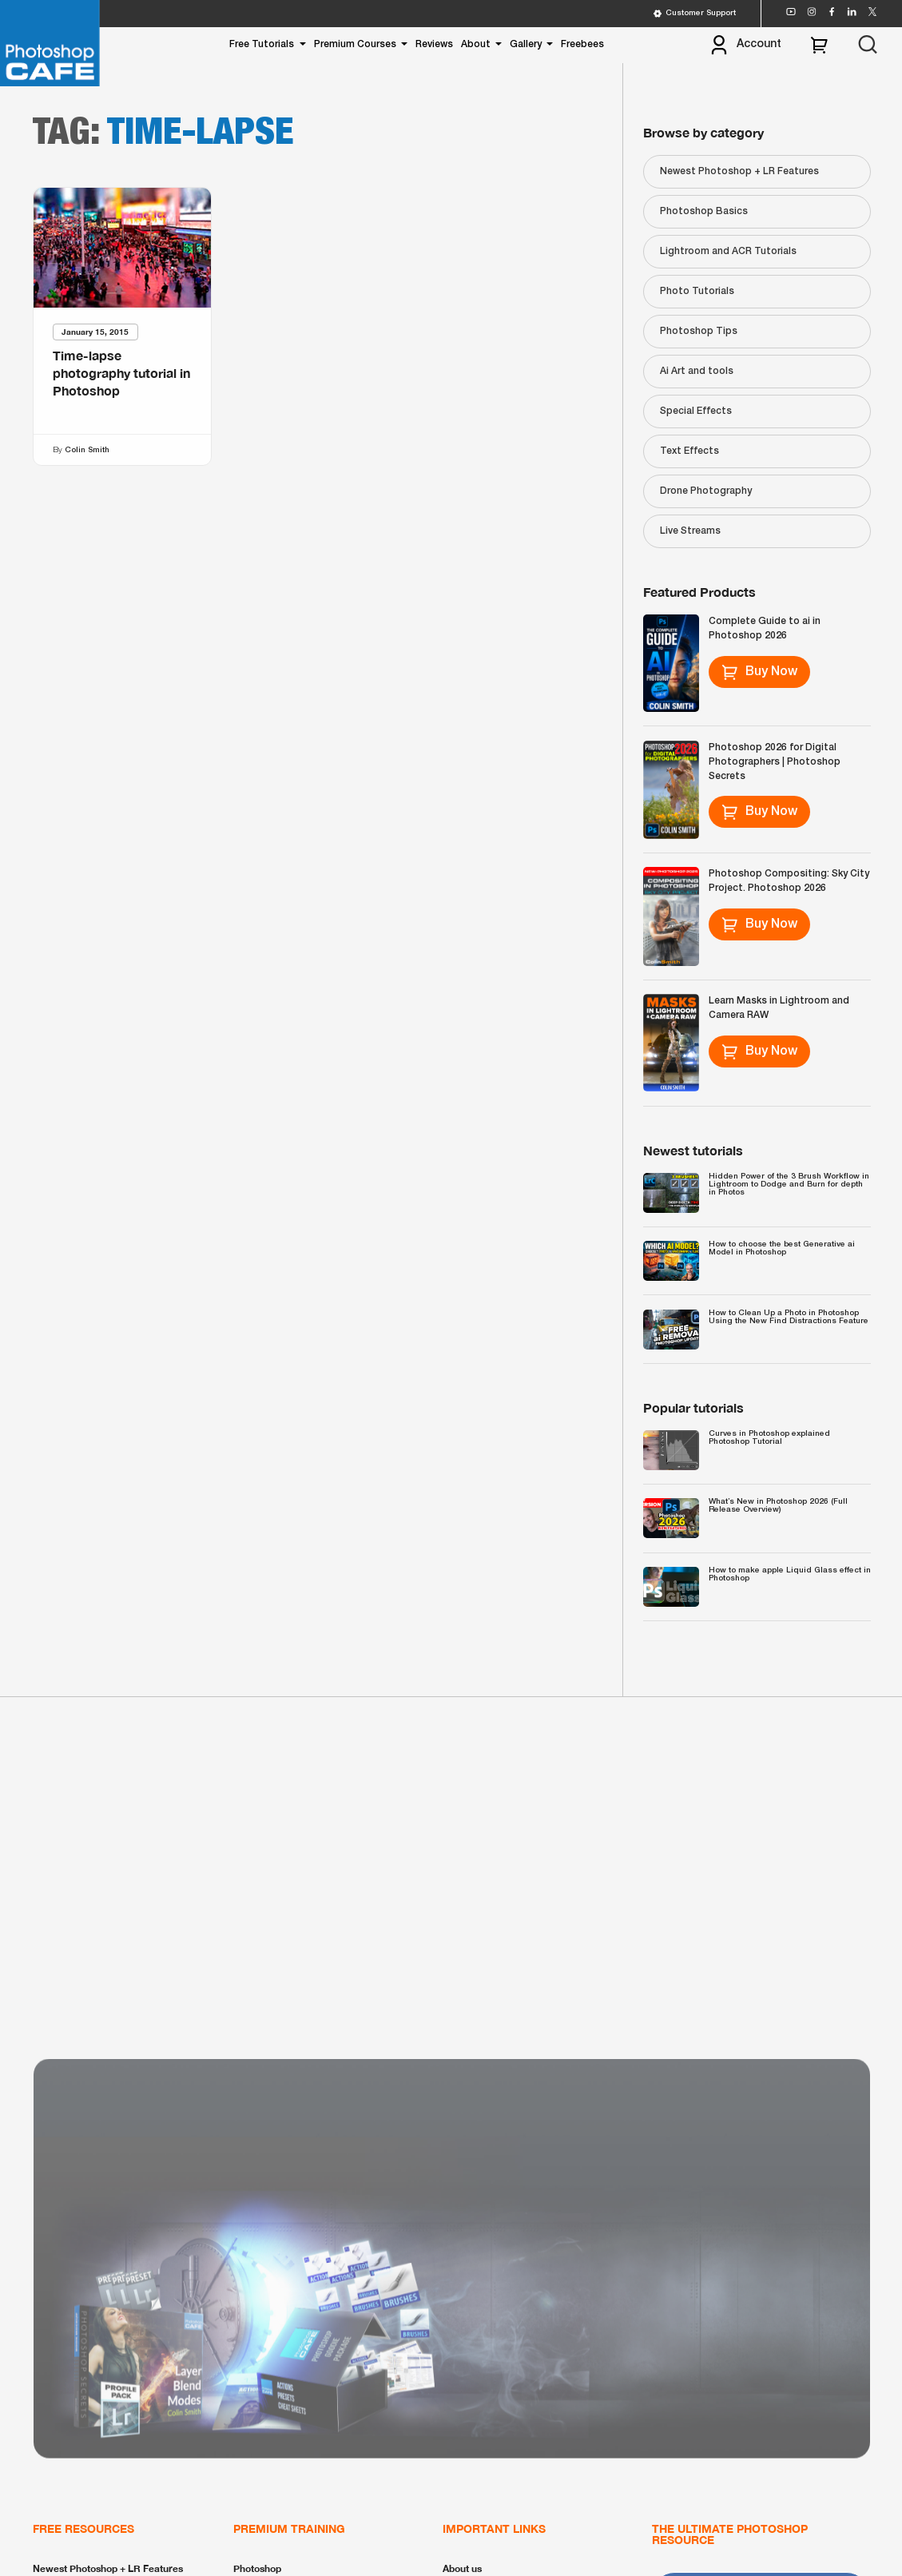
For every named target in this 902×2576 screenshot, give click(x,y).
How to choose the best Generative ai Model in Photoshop (782, 1248)
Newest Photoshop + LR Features (739, 171)
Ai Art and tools (696, 371)
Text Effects (689, 451)
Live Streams (690, 531)
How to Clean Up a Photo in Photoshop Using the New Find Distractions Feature (788, 1317)
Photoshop (257, 2568)
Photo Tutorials (697, 291)
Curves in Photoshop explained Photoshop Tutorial (769, 1437)
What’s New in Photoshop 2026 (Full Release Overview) (778, 1505)
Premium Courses (355, 44)
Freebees (582, 44)
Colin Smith (86, 450)
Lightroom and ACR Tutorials (728, 251)
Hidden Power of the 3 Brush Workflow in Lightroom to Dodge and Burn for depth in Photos (789, 1184)
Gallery (526, 44)
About (476, 44)
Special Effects (696, 411)
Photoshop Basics (704, 211)
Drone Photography (706, 491)
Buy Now (759, 672)
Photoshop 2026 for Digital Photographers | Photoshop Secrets (774, 762)
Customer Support (694, 13)
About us (462, 2568)
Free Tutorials (261, 44)
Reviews (434, 44)
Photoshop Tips (698, 331)
